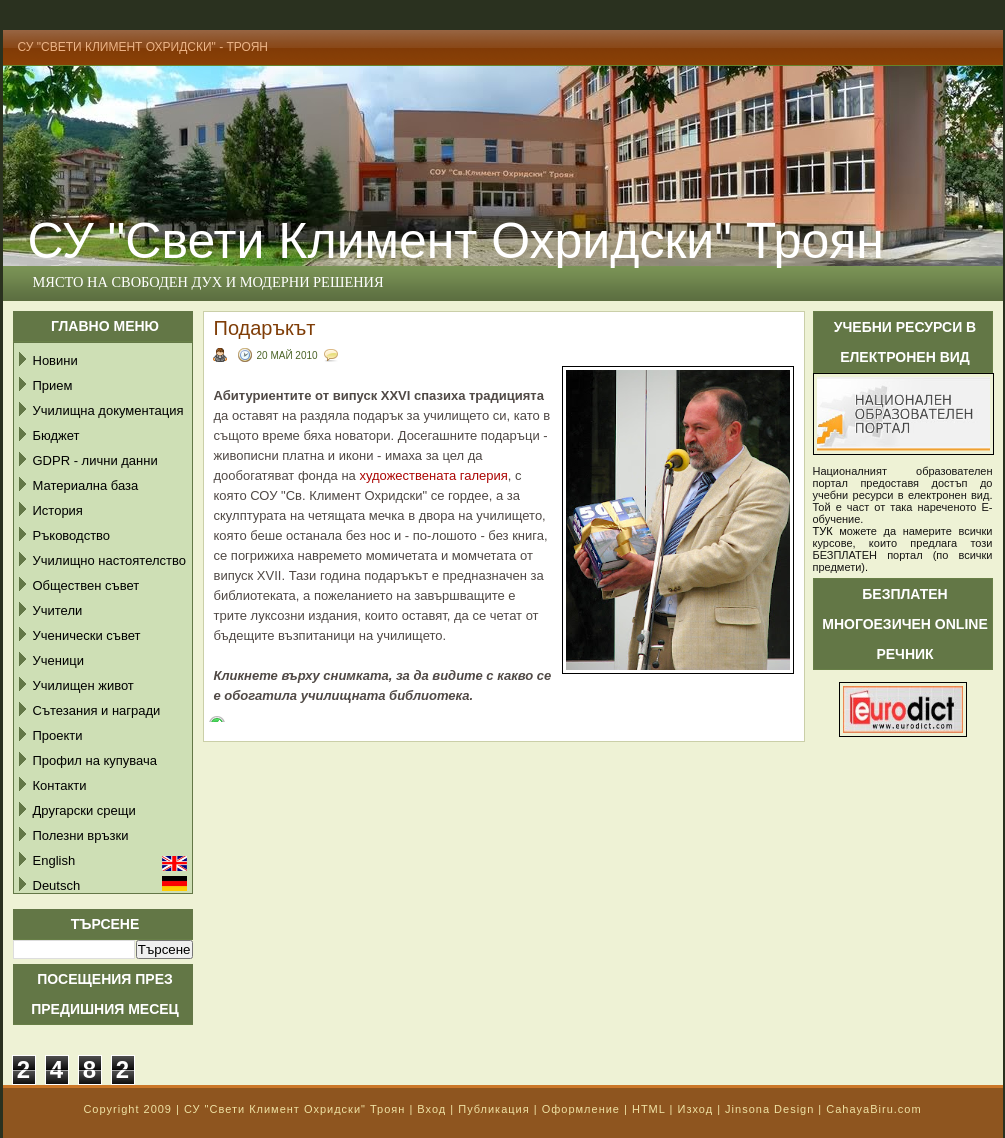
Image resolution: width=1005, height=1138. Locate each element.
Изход (695, 1109)
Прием (53, 385)
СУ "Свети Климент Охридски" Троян (294, 1109)
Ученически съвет (87, 635)
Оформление (581, 1109)
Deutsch (57, 885)
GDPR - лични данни (95, 460)
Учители (58, 610)
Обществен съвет (86, 585)
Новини (55, 360)
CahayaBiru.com (873, 1109)
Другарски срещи (84, 810)
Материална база (86, 485)
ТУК (823, 531)
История (58, 510)
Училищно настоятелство (109, 560)
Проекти (58, 735)
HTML (649, 1109)
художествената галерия (432, 475)
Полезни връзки (81, 835)
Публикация (493, 1109)
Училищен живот (83, 685)
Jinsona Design (769, 1109)
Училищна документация (108, 410)
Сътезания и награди (97, 710)
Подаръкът (265, 328)
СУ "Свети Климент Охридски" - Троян (143, 47)
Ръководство (72, 535)
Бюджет (56, 435)
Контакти (60, 785)
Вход (431, 1109)
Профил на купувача (95, 760)
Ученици (58, 660)
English (54, 860)
